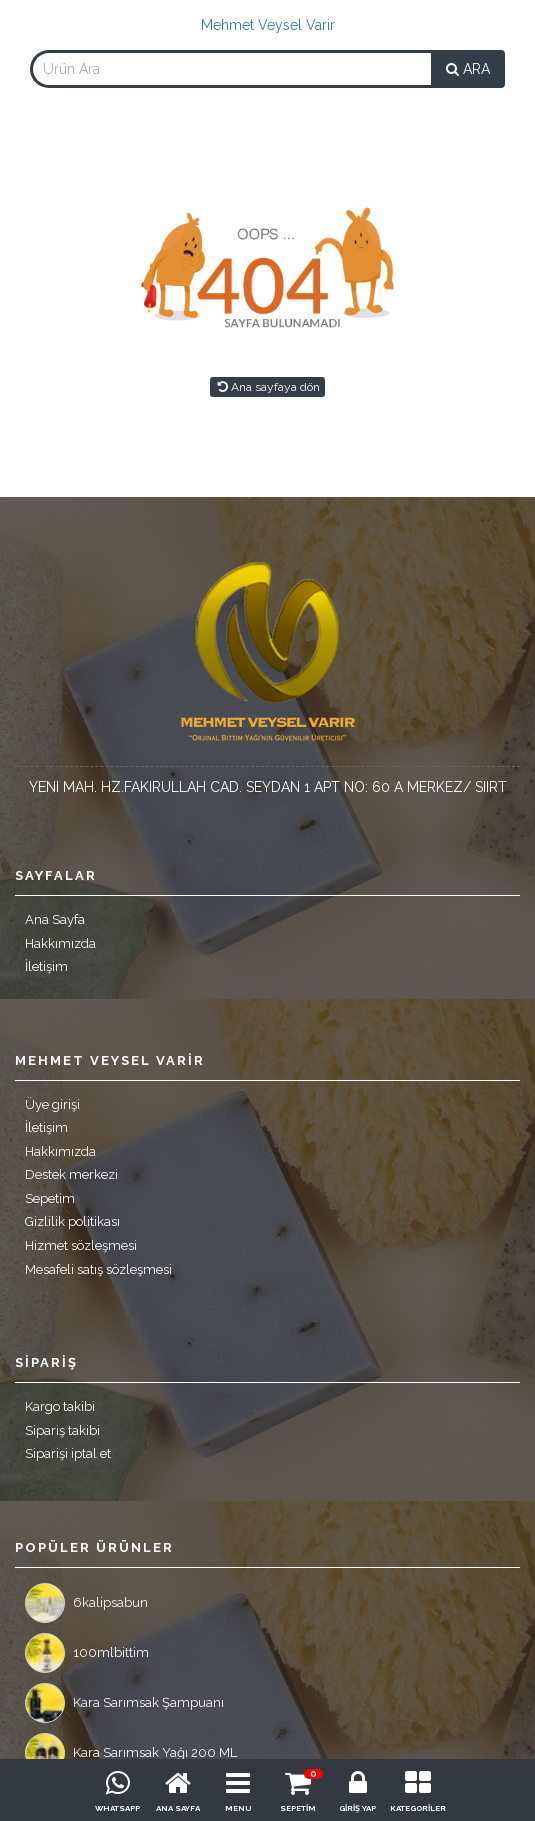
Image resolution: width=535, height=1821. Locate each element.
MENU (238, 1808)
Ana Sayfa (55, 919)
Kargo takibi (60, 1406)
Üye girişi (52, 1104)
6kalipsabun (86, 1603)
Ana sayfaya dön (267, 387)
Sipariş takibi (62, 1430)
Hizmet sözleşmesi (81, 1245)
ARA (468, 69)
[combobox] (231, 69)
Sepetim (50, 1198)
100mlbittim (87, 1653)
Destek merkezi (71, 1174)
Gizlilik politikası (72, 1221)
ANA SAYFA (178, 1808)
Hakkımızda (60, 943)
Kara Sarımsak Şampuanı (124, 1703)
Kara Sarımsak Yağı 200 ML (131, 1753)
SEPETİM (298, 1808)
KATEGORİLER (418, 1808)
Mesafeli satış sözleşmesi (98, 1269)
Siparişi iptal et (68, 1453)
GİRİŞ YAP (357, 1808)
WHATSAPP (117, 1808)
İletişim (46, 966)
